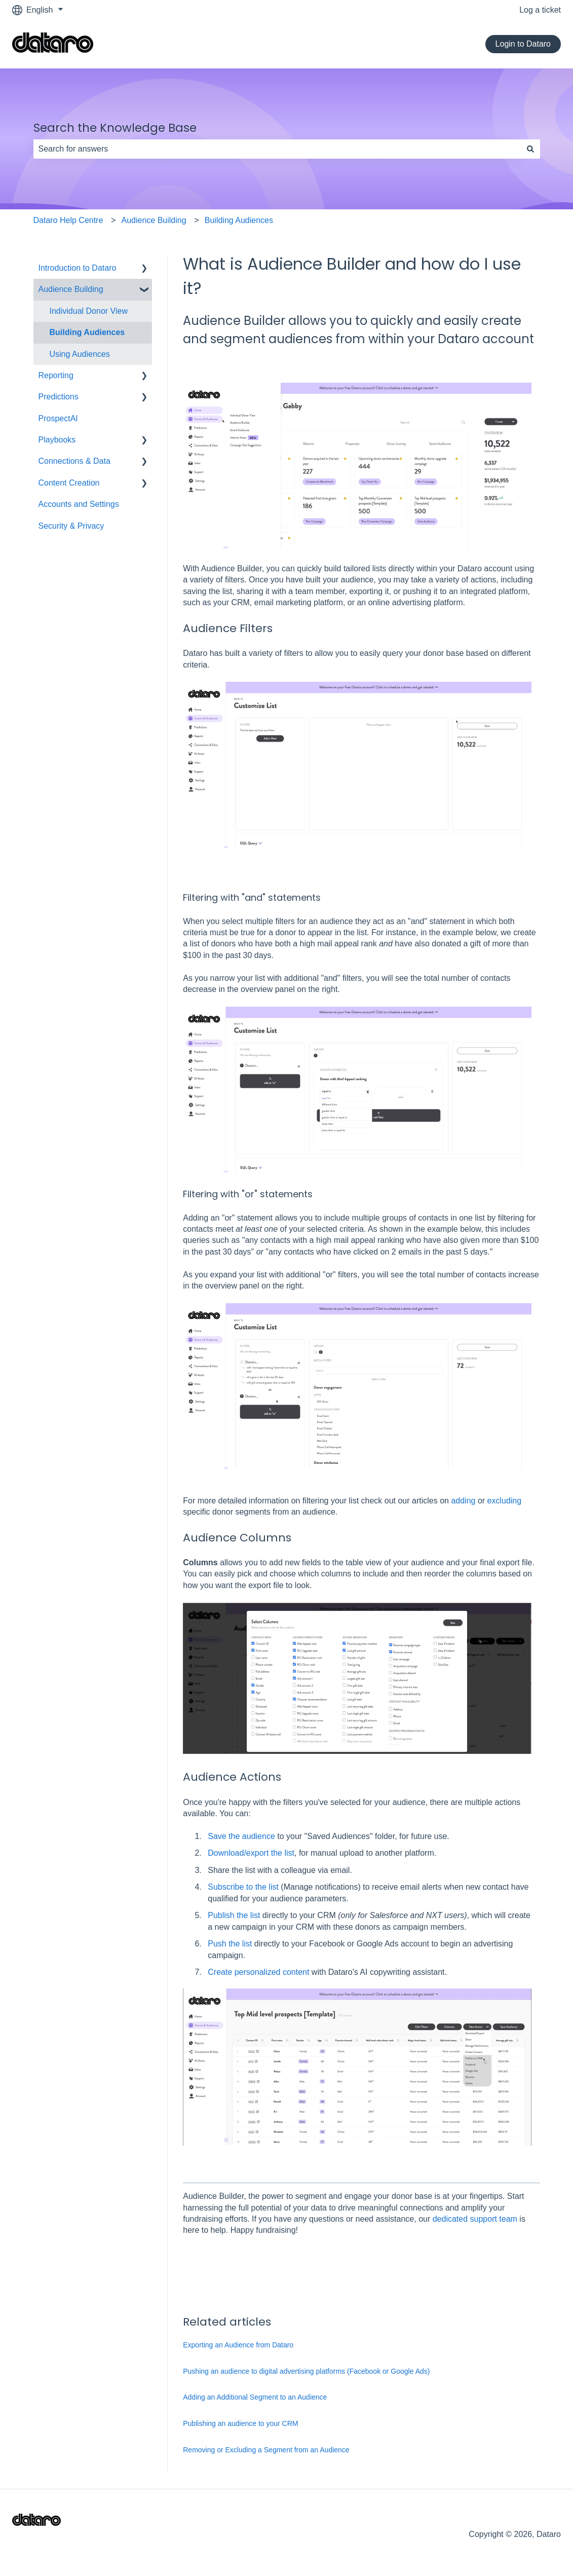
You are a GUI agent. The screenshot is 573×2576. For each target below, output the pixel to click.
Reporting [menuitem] (56, 375)
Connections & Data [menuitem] (74, 461)
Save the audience (241, 1836)
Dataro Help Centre (68, 220)
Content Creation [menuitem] (69, 483)
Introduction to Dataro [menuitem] (78, 268)
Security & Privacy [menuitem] (71, 526)
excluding (504, 1500)
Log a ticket (540, 10)
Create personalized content (260, 1972)
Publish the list (234, 1915)
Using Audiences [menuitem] (80, 354)
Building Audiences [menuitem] (87, 332)
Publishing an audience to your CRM (240, 2423)
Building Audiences (239, 220)
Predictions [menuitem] (59, 396)
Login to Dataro (523, 44)
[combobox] (277, 149)
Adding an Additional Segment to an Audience (255, 2397)
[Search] (530, 149)
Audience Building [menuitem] (71, 289)
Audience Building (154, 220)
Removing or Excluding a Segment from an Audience (266, 2450)
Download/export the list (251, 1853)
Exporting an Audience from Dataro (238, 2345)
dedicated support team (475, 2219)
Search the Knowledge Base (115, 128)
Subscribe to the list (243, 1887)
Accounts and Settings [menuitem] (79, 504)
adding (463, 1500)
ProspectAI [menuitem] (58, 418)
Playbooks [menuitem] (57, 439)
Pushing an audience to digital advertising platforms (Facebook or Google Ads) (306, 2371)
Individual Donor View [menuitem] (89, 311)
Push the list (230, 1943)
